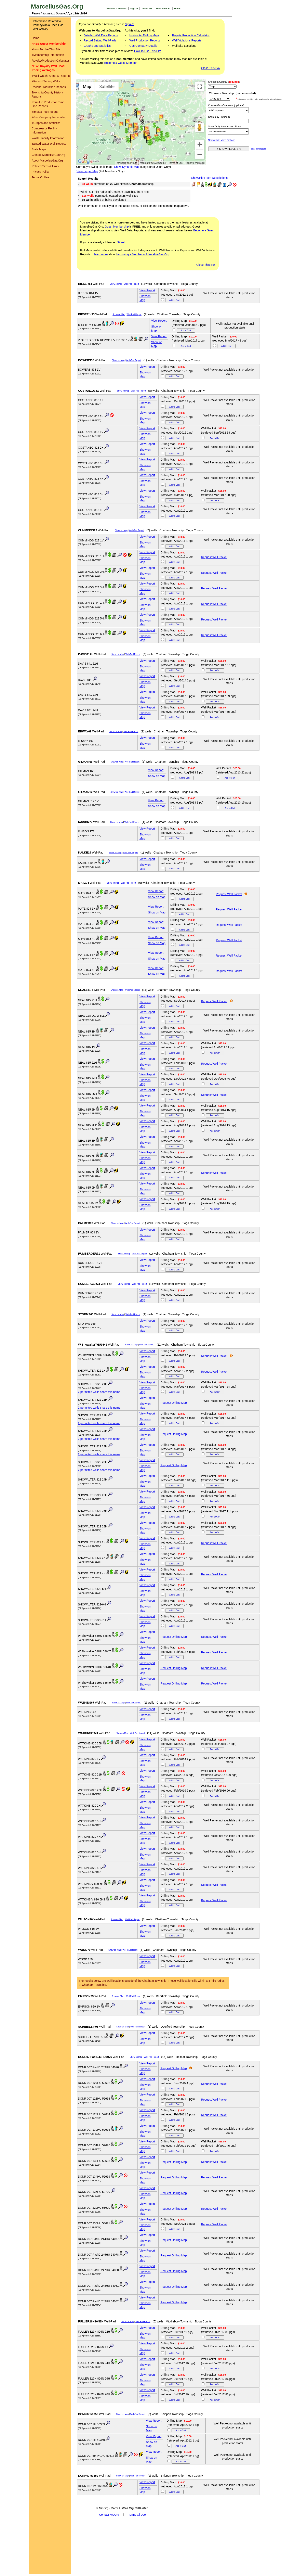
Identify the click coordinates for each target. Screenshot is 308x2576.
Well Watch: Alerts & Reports (51, 75)
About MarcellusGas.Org (47, 160)
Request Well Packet (214, 557)
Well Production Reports (144, 40)
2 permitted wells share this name (99, 1392)
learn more (101, 254)
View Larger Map (87, 171)
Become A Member (117, 8)
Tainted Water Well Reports (49, 143)
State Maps (39, 149)
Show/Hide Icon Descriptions (209, 177)
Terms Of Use (40, 177)
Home (177, 8)
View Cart (147, 8)
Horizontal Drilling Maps (144, 35)
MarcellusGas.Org (57, 6)
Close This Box (210, 68)
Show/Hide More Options (221, 140)
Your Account (163, 8)
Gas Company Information (49, 117)
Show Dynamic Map (127, 166)
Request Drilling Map (173, 1402)
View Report (147, 290)
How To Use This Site (46, 49)
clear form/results (258, 149)
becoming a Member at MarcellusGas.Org (142, 254)
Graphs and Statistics (46, 123)
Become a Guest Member (120, 62)
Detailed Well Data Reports (101, 35)
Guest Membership (117, 226)
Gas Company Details (143, 45)
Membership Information (48, 54)
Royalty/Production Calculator (50, 60)
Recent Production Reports (49, 87)
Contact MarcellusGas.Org (48, 154)
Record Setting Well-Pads (100, 40)
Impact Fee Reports (45, 111)
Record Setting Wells (46, 81)
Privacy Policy (40, 171)
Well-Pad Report (131, 284)
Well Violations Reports (186, 40)
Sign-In (134, 8)
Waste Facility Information (48, 138)
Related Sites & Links (45, 166)
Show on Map (116, 284)
